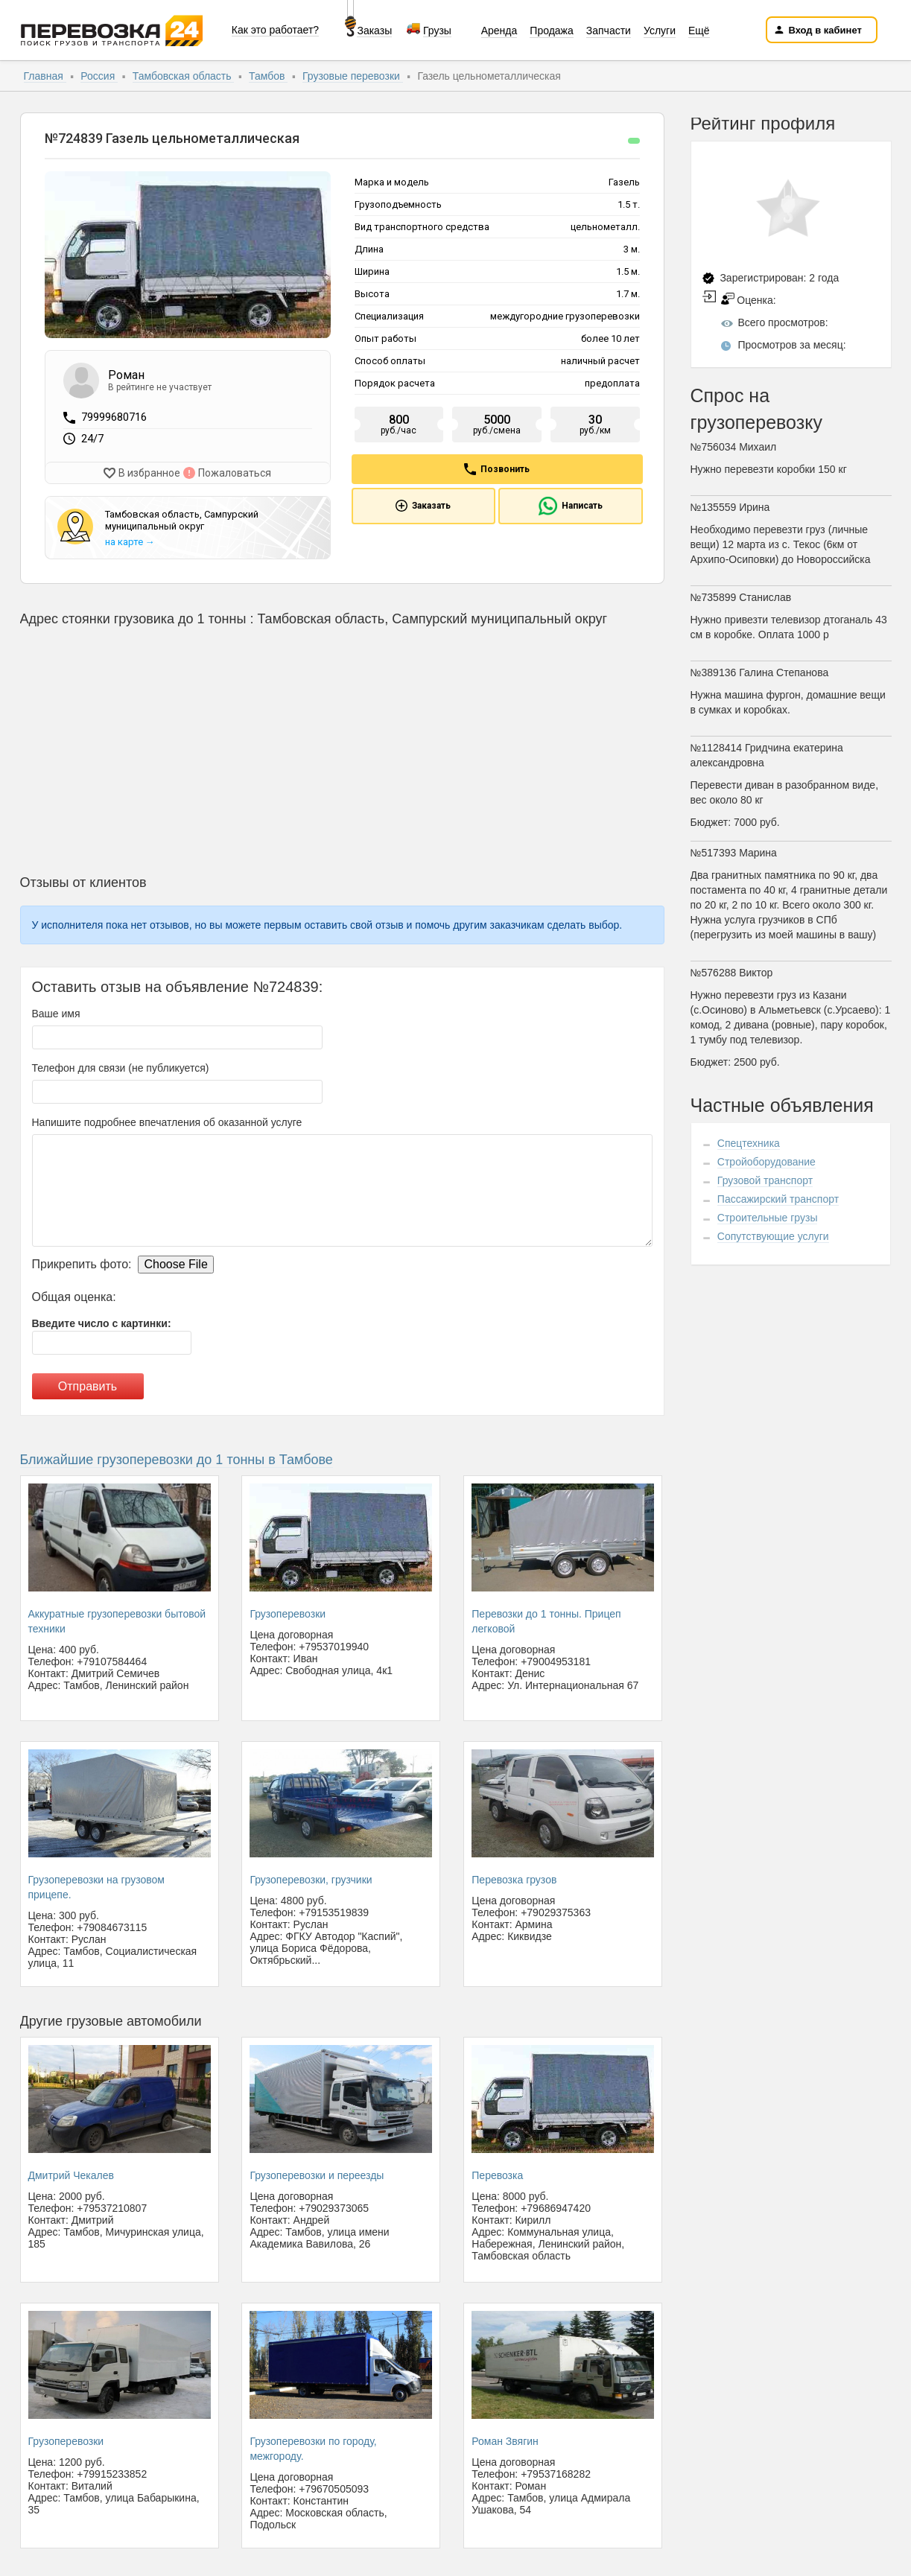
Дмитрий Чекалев (71, 2172)
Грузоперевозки (288, 1610)
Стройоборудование (766, 1162)
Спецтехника (748, 1143)
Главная (45, 76)
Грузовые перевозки (352, 76)
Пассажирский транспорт (778, 1199)
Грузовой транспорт (765, 1180)
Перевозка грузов (514, 1876)
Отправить (87, 1383)
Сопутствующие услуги (773, 1236)
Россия (99, 76)
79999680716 (114, 417)
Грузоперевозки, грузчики (311, 1876)
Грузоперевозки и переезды (317, 2172)
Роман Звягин (505, 2437)
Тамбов (268, 76)
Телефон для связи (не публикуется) (120, 1065)
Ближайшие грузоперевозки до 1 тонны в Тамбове (176, 1456)
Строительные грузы (767, 1218)
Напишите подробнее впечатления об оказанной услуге (167, 1119)
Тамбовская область (184, 76)
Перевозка (497, 2172)
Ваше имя (56, 1011)
